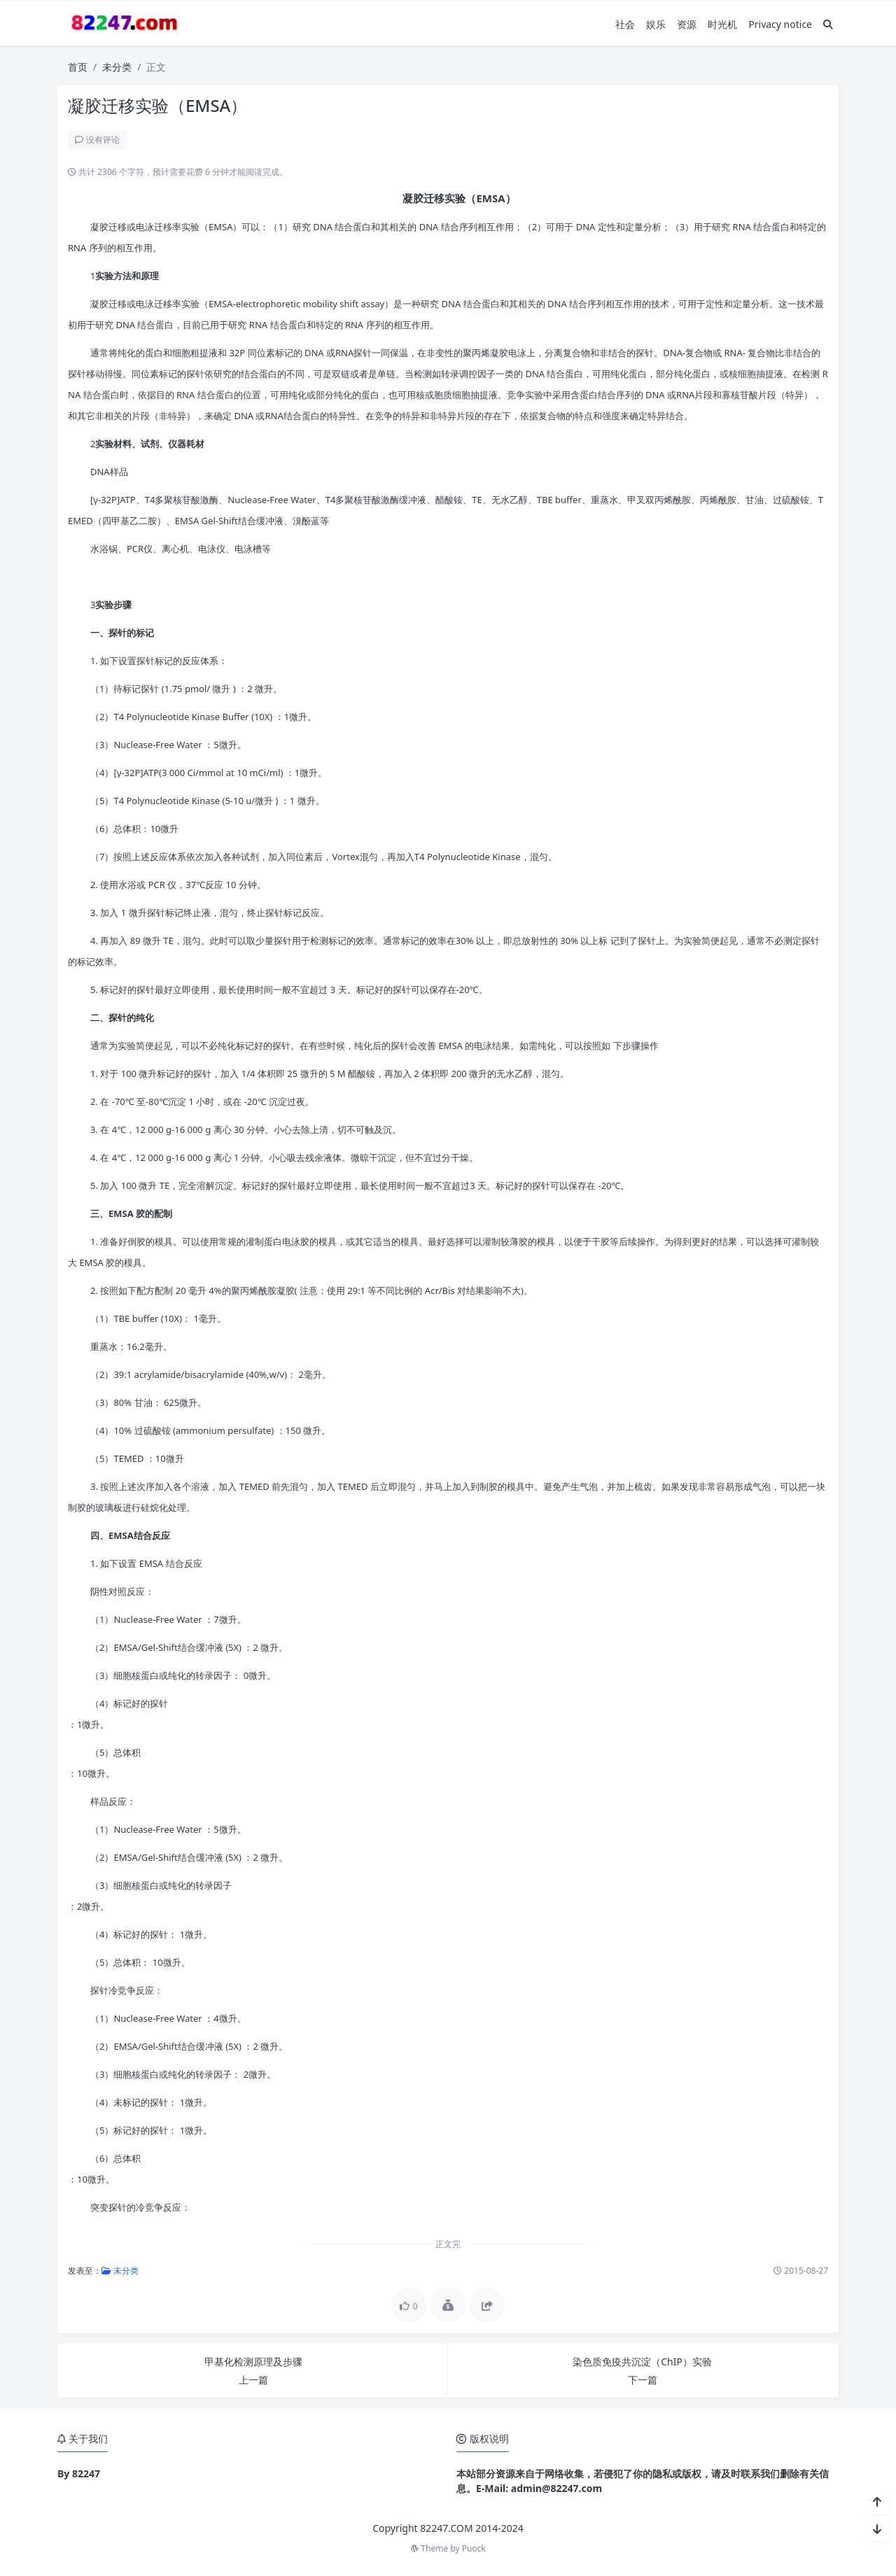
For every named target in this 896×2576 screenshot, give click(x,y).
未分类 (117, 66)
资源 (686, 24)
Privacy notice (780, 24)
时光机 (722, 24)
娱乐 (656, 24)
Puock (474, 2548)
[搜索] (828, 24)
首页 (78, 66)
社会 (625, 24)
